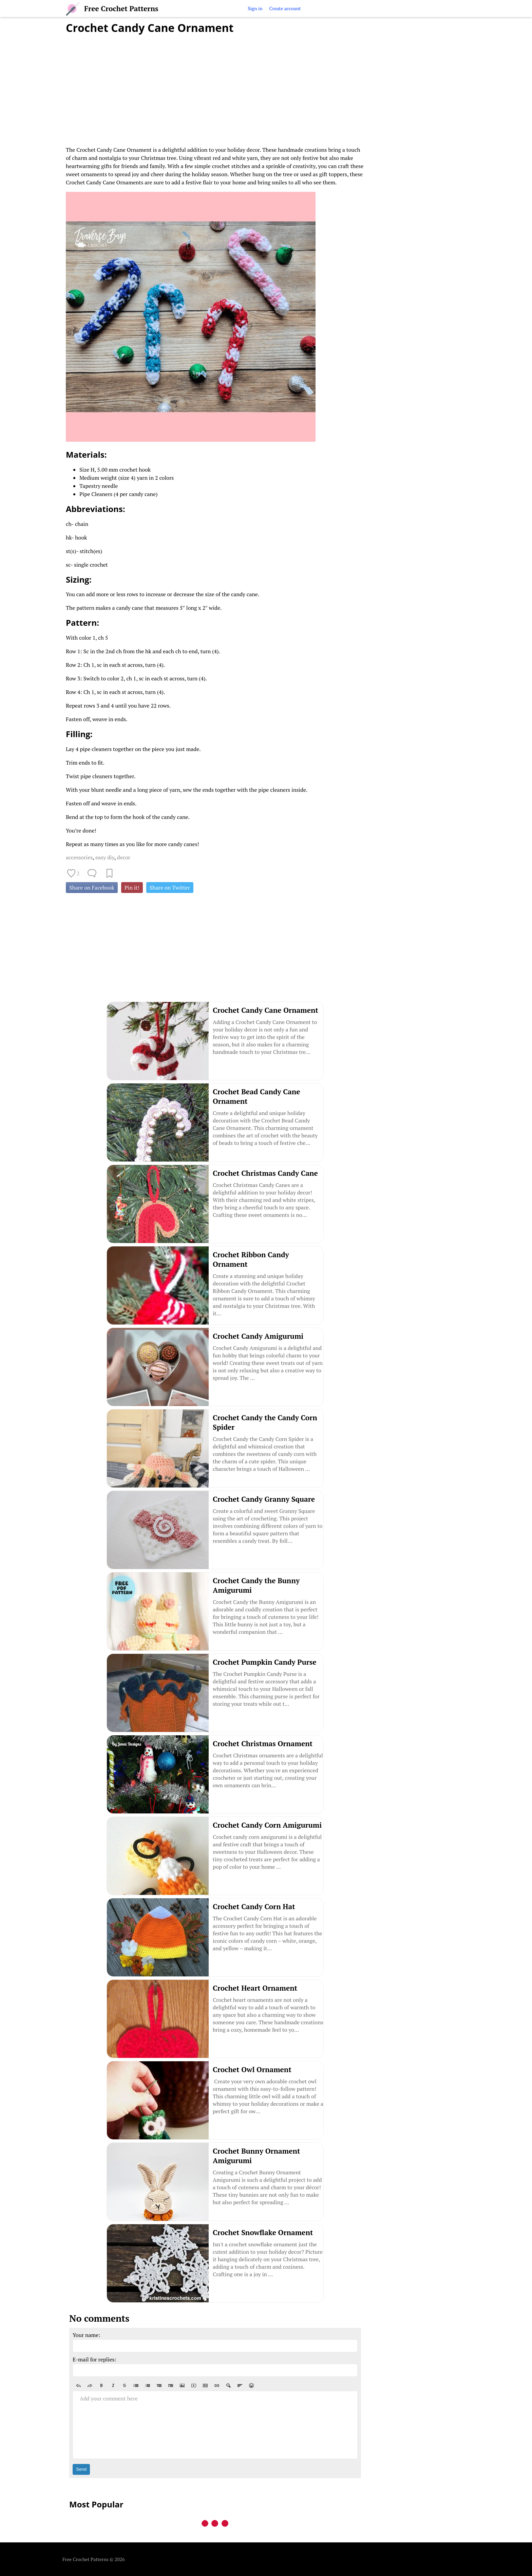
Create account (285, 8)
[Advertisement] (215, 85)
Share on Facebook (91, 887)
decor (123, 857)
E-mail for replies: (94, 2359)
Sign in (255, 8)
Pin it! (132, 887)
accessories (79, 857)
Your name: (86, 2335)
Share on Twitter (170, 887)
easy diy (104, 857)
